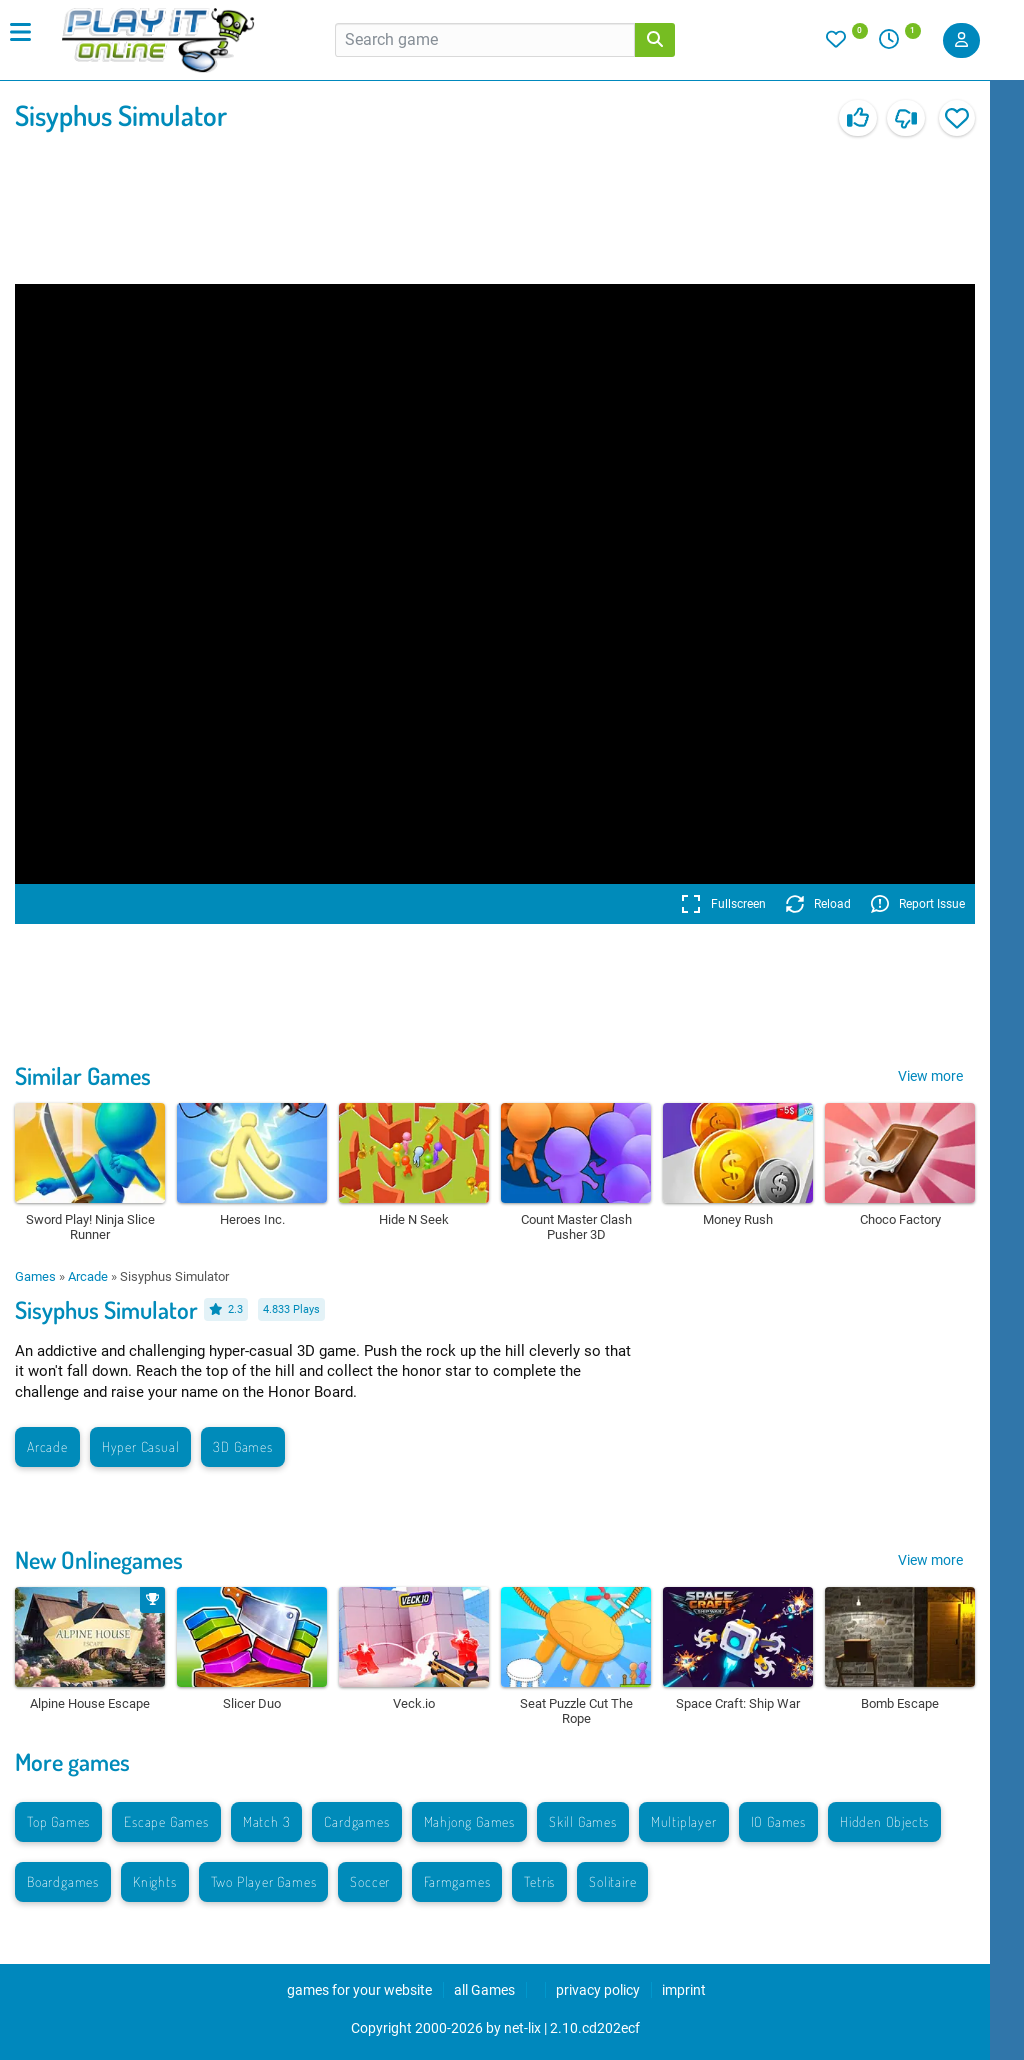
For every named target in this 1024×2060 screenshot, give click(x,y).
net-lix (522, 2028)
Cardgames (356, 1821)
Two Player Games (264, 1881)
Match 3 (267, 1821)
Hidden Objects (884, 1821)
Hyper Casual (141, 1446)
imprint (684, 1990)
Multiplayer (684, 1821)
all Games (484, 1990)
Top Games (58, 1821)
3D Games (242, 1446)
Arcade (88, 1276)
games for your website (359, 1990)
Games (35, 1276)
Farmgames (457, 1881)
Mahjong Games (469, 1821)
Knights (155, 1881)
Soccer (370, 1881)
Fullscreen (723, 904)
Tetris (539, 1881)
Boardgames (63, 1881)
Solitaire (612, 1881)
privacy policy (598, 1990)
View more (930, 1076)
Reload (818, 904)
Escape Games (166, 1821)
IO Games (778, 1821)
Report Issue (918, 904)
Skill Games (583, 1821)
